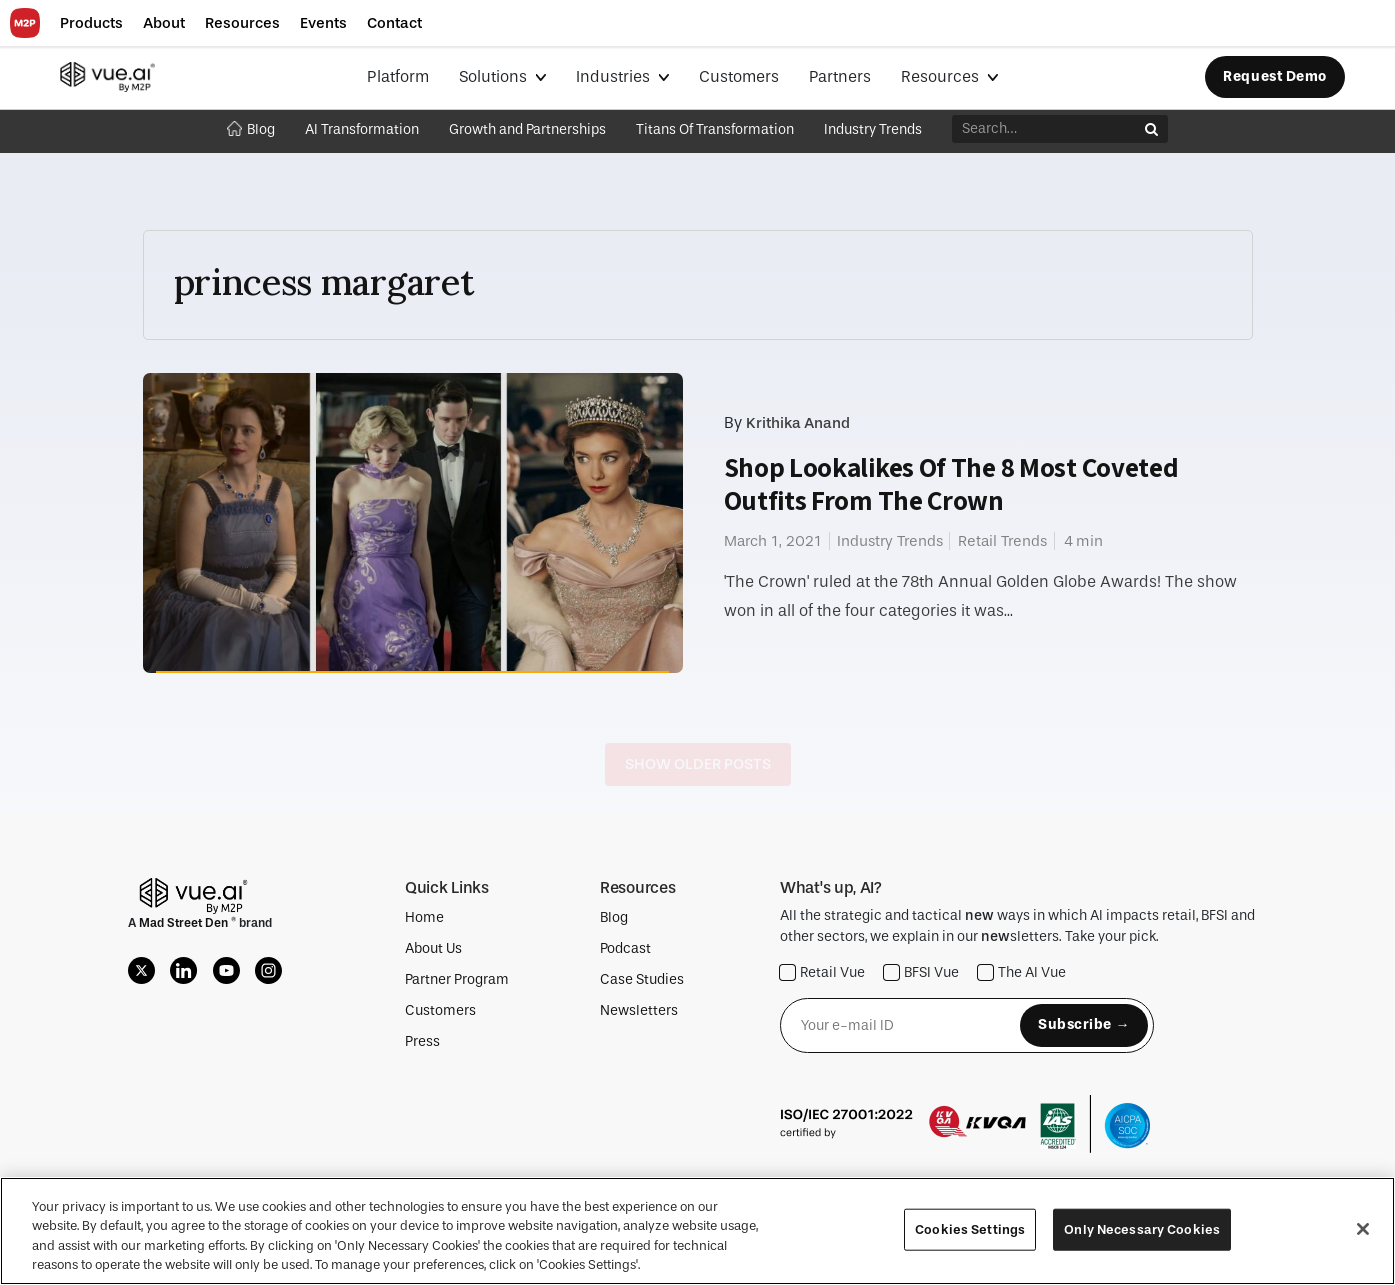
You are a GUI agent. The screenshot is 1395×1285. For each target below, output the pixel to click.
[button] (91, 23)
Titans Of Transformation (715, 129)
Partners (840, 76)
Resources (942, 76)
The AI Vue (1022, 972)
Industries (615, 76)
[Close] (1363, 1229)
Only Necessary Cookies (1142, 1229)
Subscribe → (1084, 1024)
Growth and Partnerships (527, 129)
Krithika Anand (798, 423)
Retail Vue (822, 972)
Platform (398, 76)
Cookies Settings (970, 1229)
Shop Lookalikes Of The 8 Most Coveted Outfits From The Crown (951, 483)
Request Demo (1275, 76)
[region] (697, 1231)
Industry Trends (873, 129)
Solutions (495, 76)
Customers (739, 76)
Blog (251, 129)
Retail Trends (1002, 541)
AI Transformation (362, 129)
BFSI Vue (921, 972)
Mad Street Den (185, 923)
